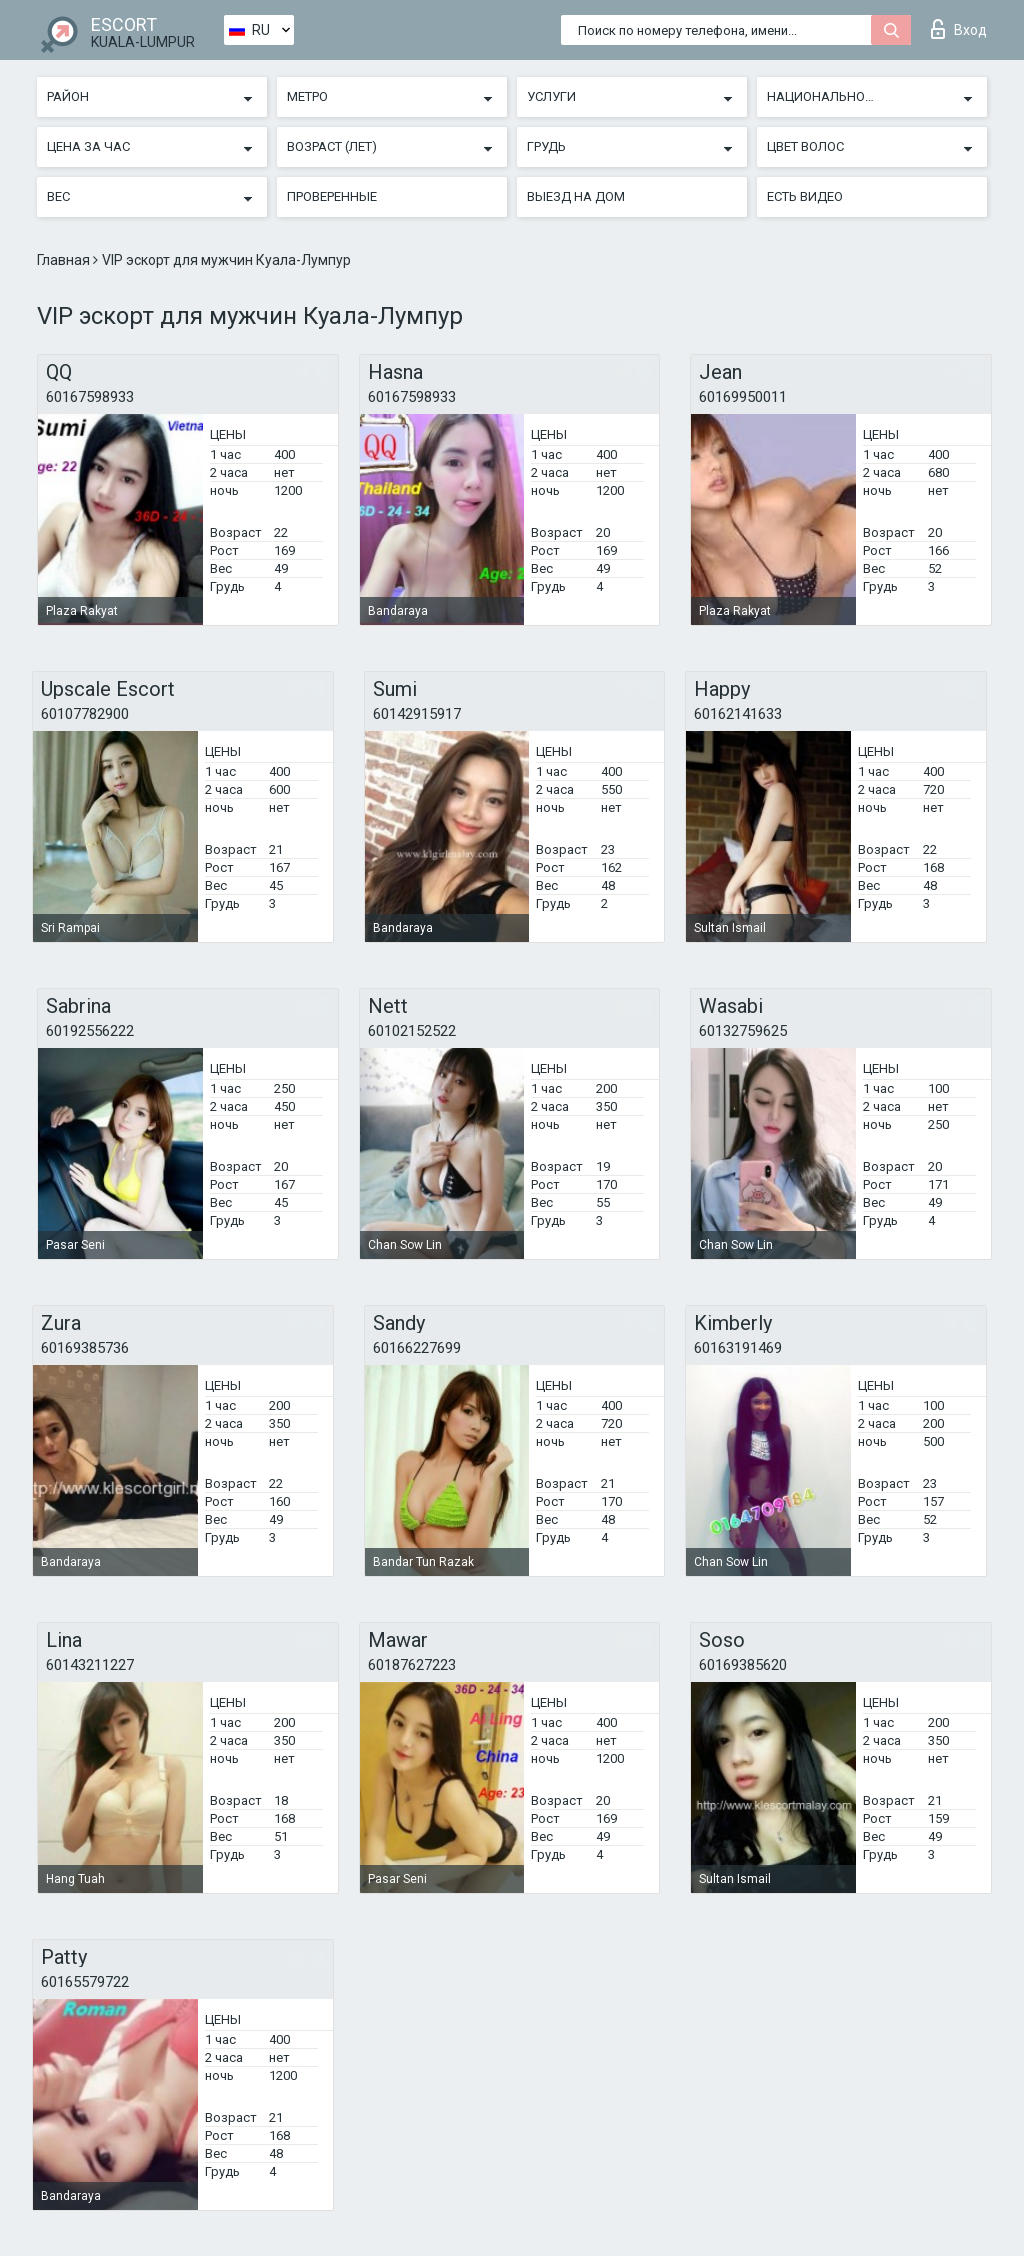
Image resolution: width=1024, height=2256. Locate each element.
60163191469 (738, 1348)
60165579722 (85, 1982)
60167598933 (90, 397)
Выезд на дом (576, 196)
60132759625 (743, 1031)
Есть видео (805, 196)
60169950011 (743, 397)
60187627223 (412, 1665)
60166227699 (417, 1348)
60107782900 (85, 714)
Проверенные (332, 196)
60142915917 (417, 714)
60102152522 (412, 1031)
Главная (65, 260)
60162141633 (738, 714)
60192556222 (90, 1031)
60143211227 (90, 1665)
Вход (959, 29)
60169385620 (743, 1665)
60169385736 (85, 1348)
